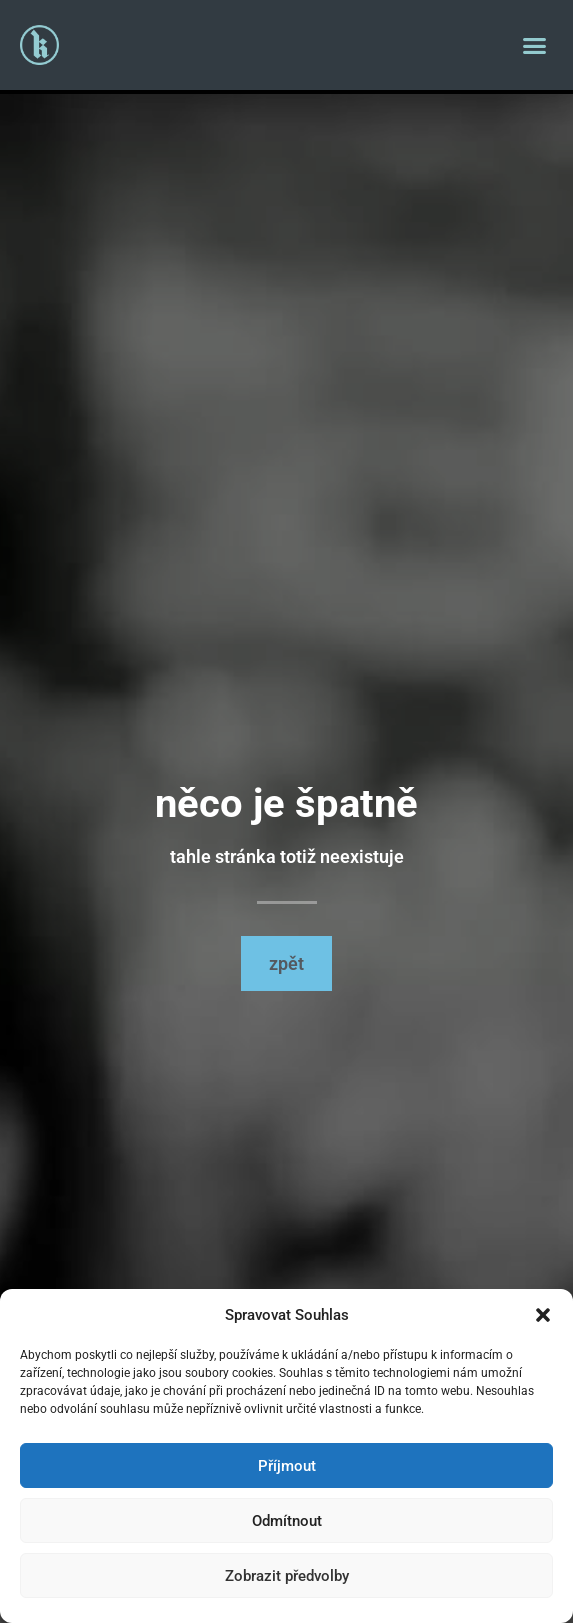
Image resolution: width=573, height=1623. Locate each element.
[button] (543, 1315)
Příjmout (287, 1466)
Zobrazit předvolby (287, 1576)
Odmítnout (287, 1521)
